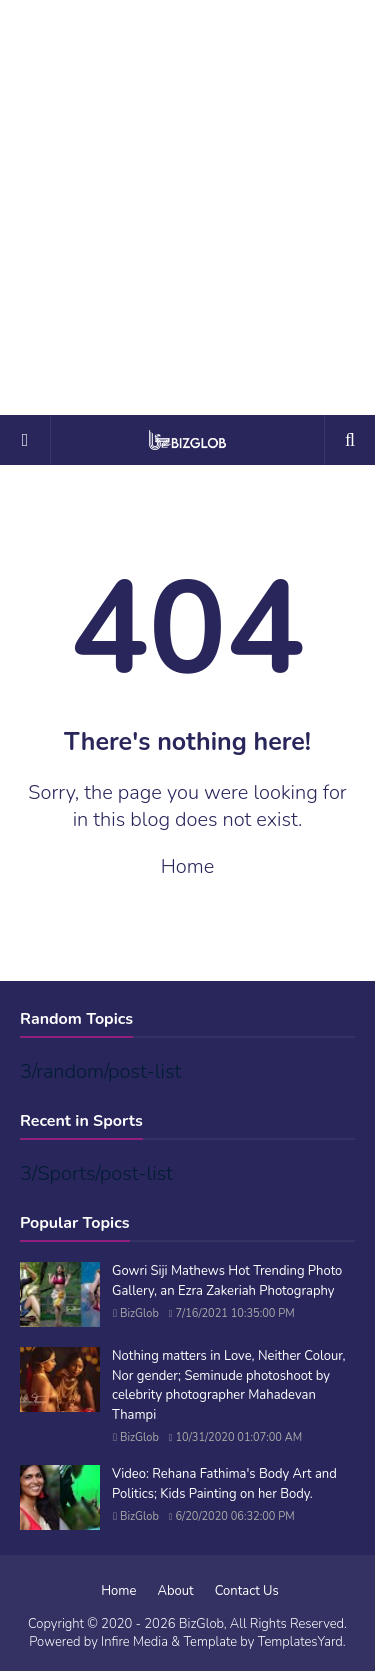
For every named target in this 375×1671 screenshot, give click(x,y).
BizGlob (139, 1313)
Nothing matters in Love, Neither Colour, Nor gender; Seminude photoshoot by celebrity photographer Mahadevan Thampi (229, 1385)
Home (188, 866)
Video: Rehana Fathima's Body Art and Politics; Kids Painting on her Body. (224, 1484)
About (176, 1591)
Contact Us (247, 1591)
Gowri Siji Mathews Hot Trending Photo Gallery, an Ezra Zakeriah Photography (227, 1281)
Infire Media (134, 1642)
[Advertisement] (187, 207)
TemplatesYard (300, 1642)
